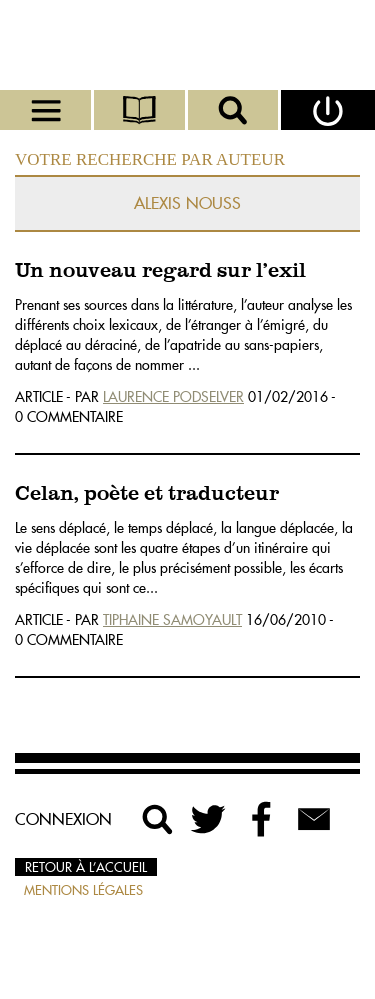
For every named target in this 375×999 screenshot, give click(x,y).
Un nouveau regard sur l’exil (160, 271)
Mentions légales (83, 890)
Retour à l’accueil (86, 867)
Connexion (63, 819)
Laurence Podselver (173, 397)
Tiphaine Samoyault (172, 620)
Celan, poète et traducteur (147, 494)
